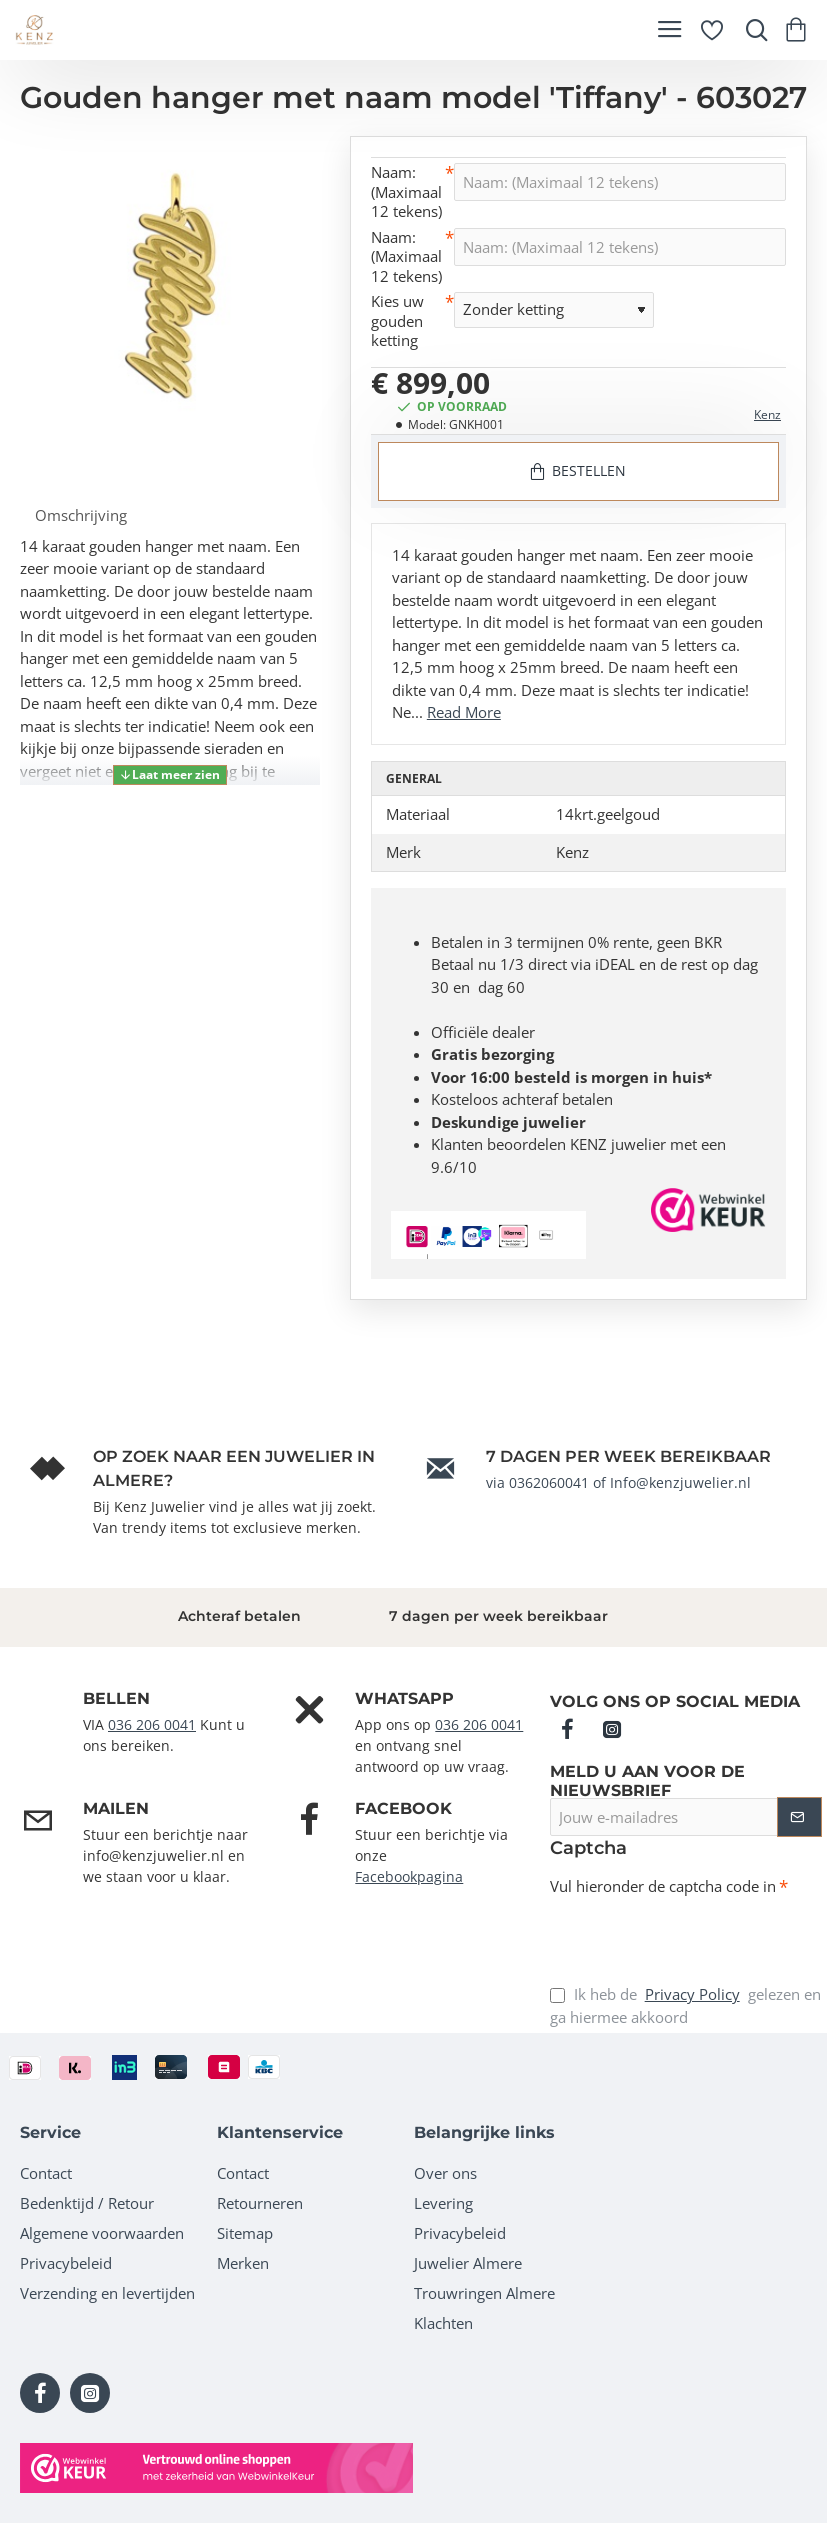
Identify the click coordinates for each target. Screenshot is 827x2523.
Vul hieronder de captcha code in (663, 1886)
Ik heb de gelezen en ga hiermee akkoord (685, 2005)
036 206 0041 (152, 1724)
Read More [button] (464, 712)
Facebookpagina (409, 1876)
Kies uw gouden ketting (397, 321)
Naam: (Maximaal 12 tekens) (406, 192)
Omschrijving (81, 515)
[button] (170, 775)
